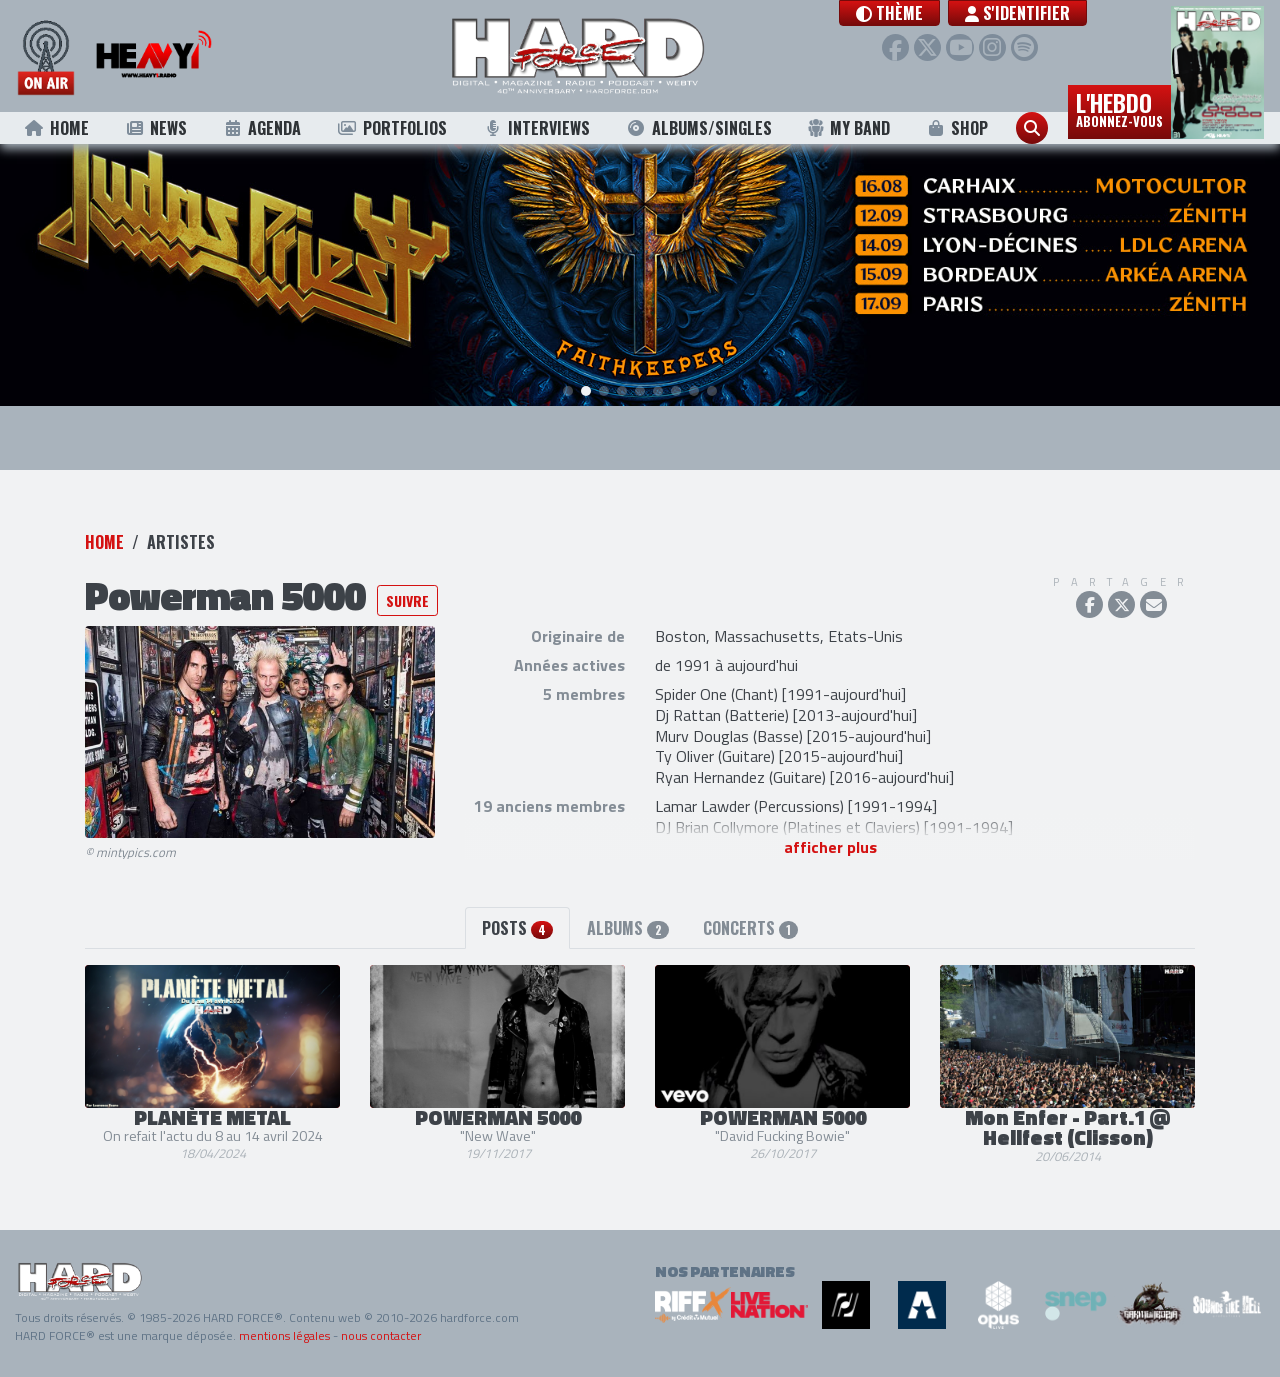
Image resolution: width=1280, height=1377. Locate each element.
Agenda (262, 128)
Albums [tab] (627, 928)
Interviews (536, 128)
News (155, 128)
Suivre (407, 600)
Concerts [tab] (750, 928)
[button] (907, 13)
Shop (957, 128)
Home (56, 128)
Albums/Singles (699, 128)
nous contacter (381, 1335)
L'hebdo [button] (1119, 108)
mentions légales (284, 1335)
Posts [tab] (517, 928)
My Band (848, 128)
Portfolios (392, 128)
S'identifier (1035, 13)
